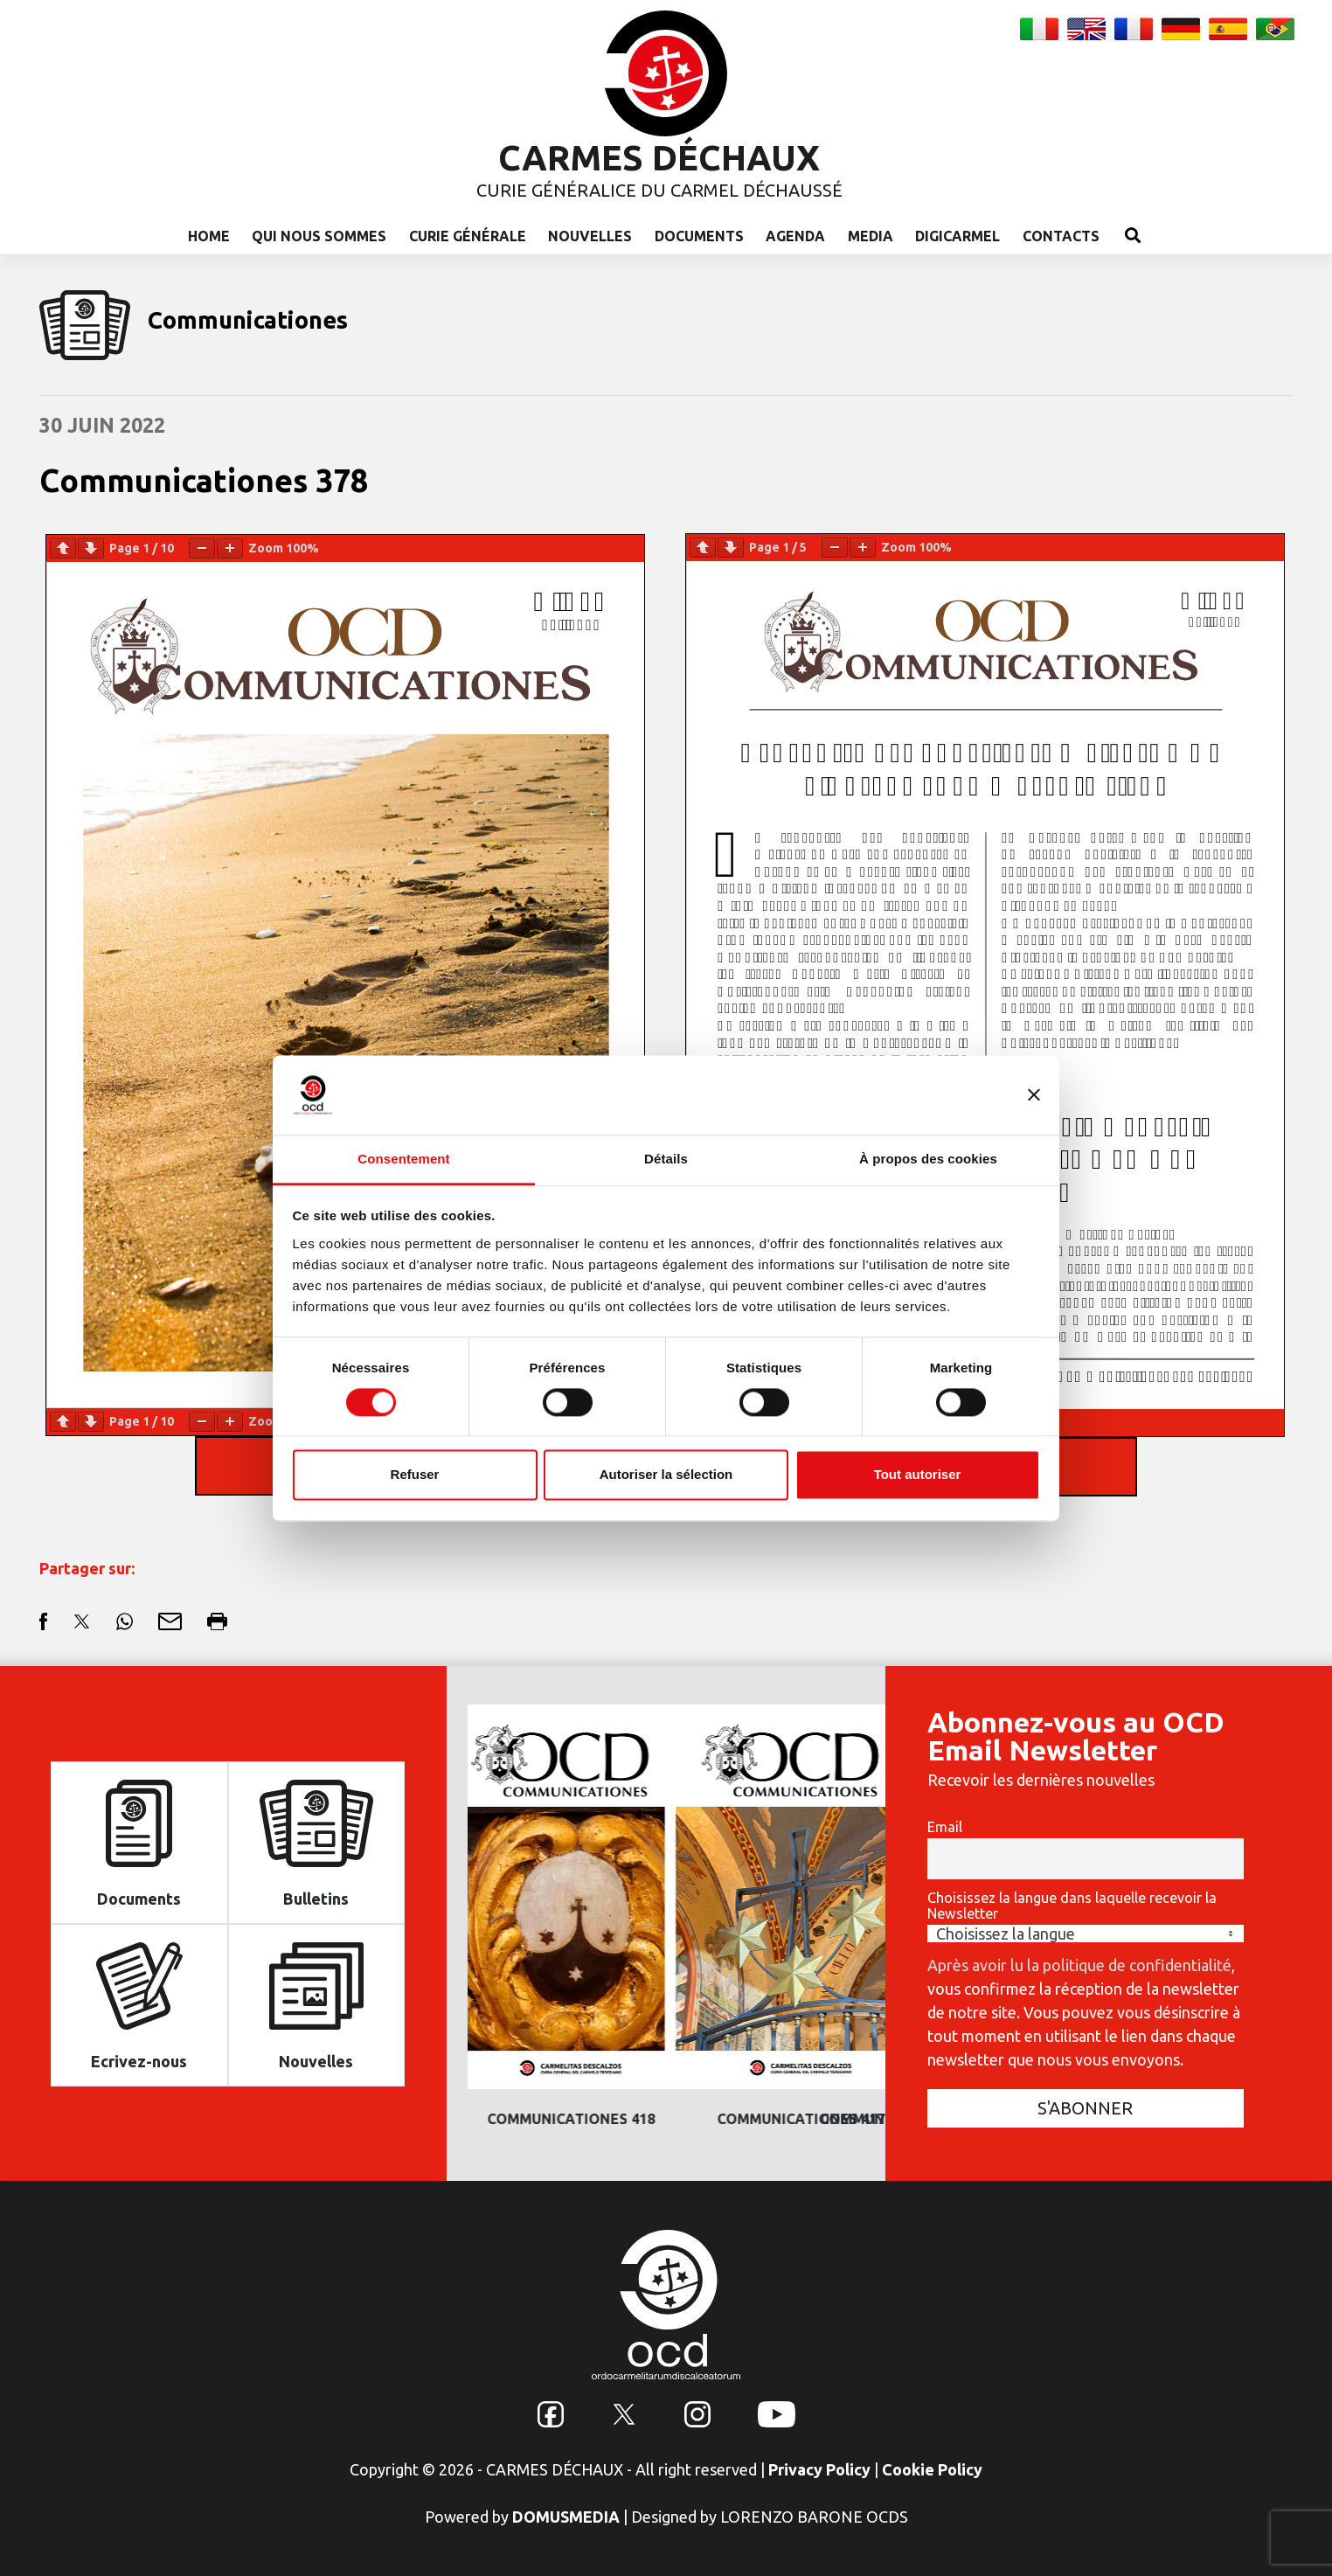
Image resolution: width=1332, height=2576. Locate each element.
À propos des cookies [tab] (928, 1158)
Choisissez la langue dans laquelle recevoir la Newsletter (1072, 1905)
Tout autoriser (917, 1475)
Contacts (1061, 236)
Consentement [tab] (403, 1158)
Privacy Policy (819, 2469)
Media (870, 236)
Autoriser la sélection (666, 1475)
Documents (699, 236)
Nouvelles (590, 236)
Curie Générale (467, 236)
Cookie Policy (932, 2469)
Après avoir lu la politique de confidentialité (1079, 1965)
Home (209, 236)
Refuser (415, 1475)
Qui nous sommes (319, 236)
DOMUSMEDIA (566, 2516)
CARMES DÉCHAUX (659, 157)
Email (944, 1827)
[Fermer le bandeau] (1034, 1094)
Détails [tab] (666, 1158)
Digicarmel (957, 236)
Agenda (795, 236)
